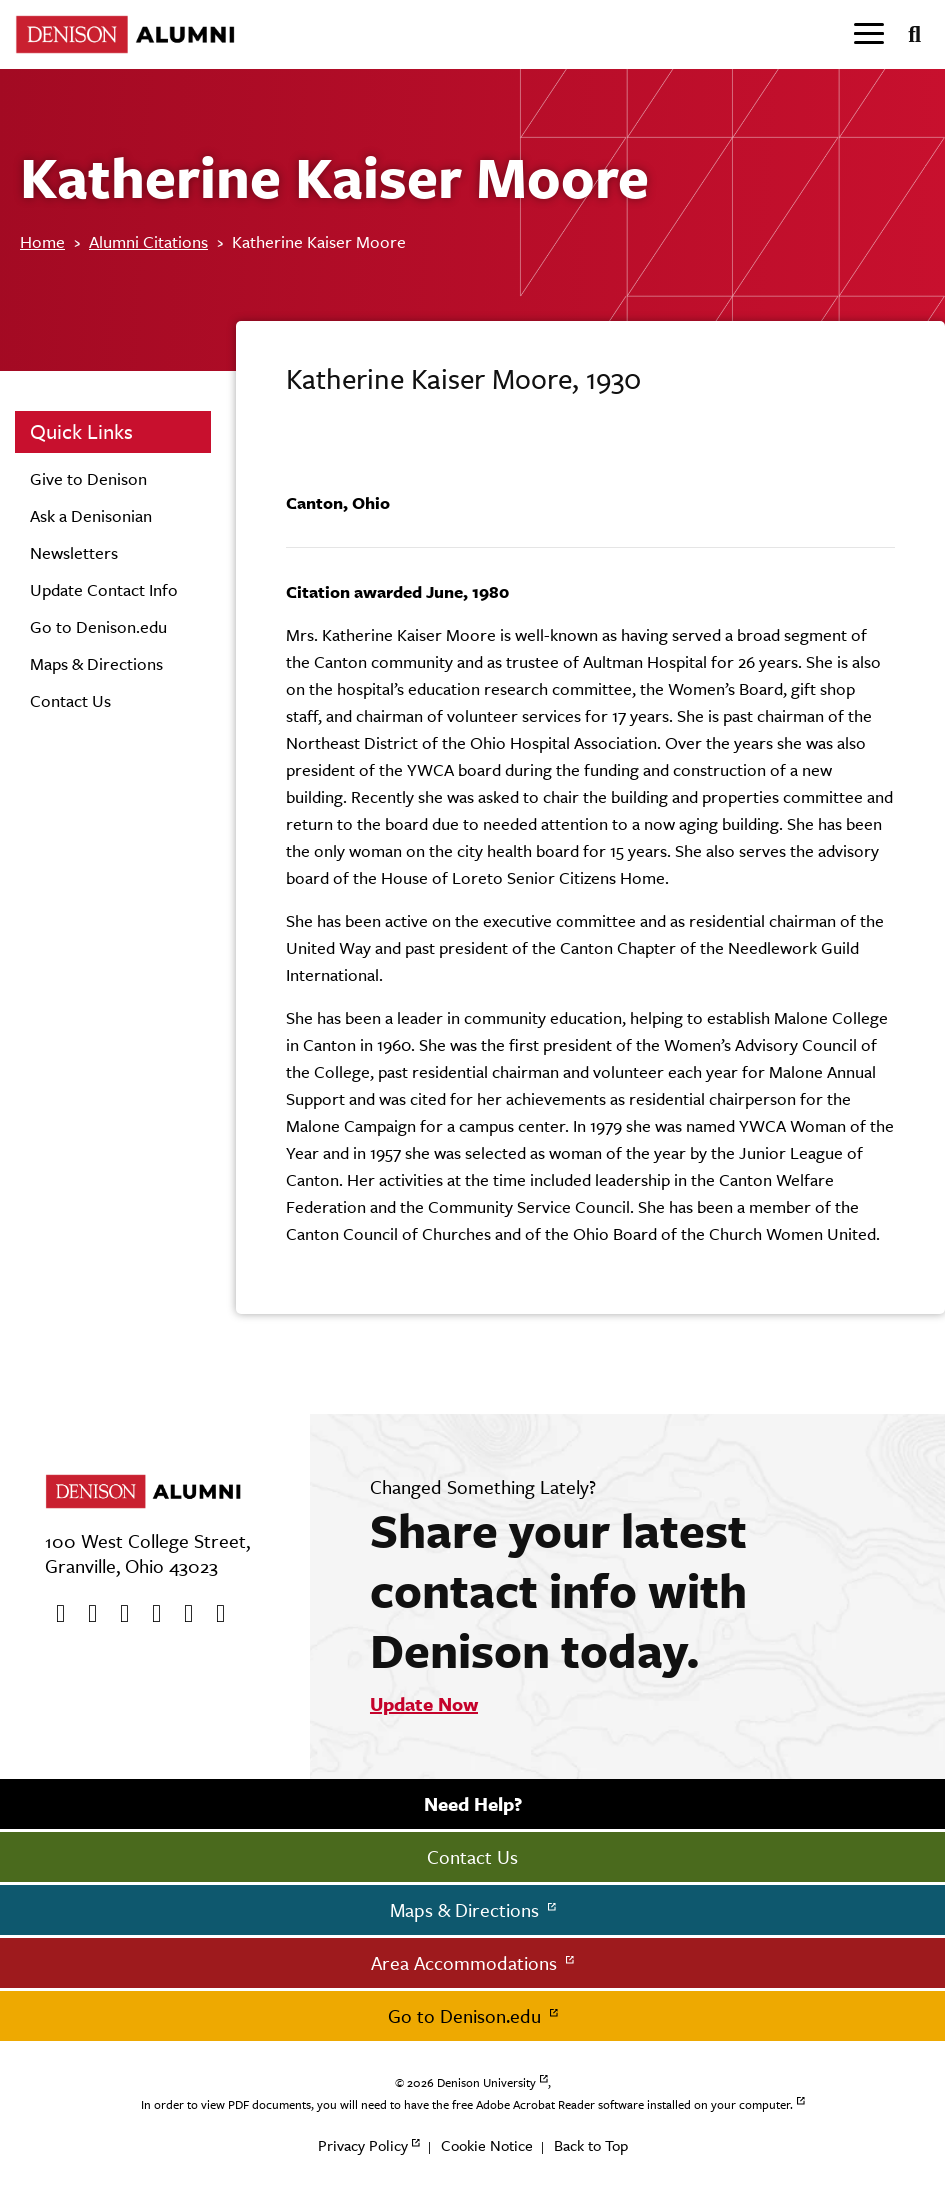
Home (42, 242)
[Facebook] (54, 1614)
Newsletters (74, 553)
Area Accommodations (466, 1963)
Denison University (486, 2083)
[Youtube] (118, 1614)
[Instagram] (150, 1614)
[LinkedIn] (214, 1614)
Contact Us (70, 701)
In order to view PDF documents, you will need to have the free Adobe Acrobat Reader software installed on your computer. (467, 2105)
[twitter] (86, 1614)
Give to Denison (88, 479)
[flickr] (182, 1614)
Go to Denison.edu (98, 627)
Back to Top (591, 2145)
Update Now (424, 1704)
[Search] (906, 35)
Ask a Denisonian (91, 516)
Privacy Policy (363, 2145)
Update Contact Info (104, 590)
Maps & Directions (96, 664)
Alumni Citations (148, 242)
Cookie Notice (487, 2145)
